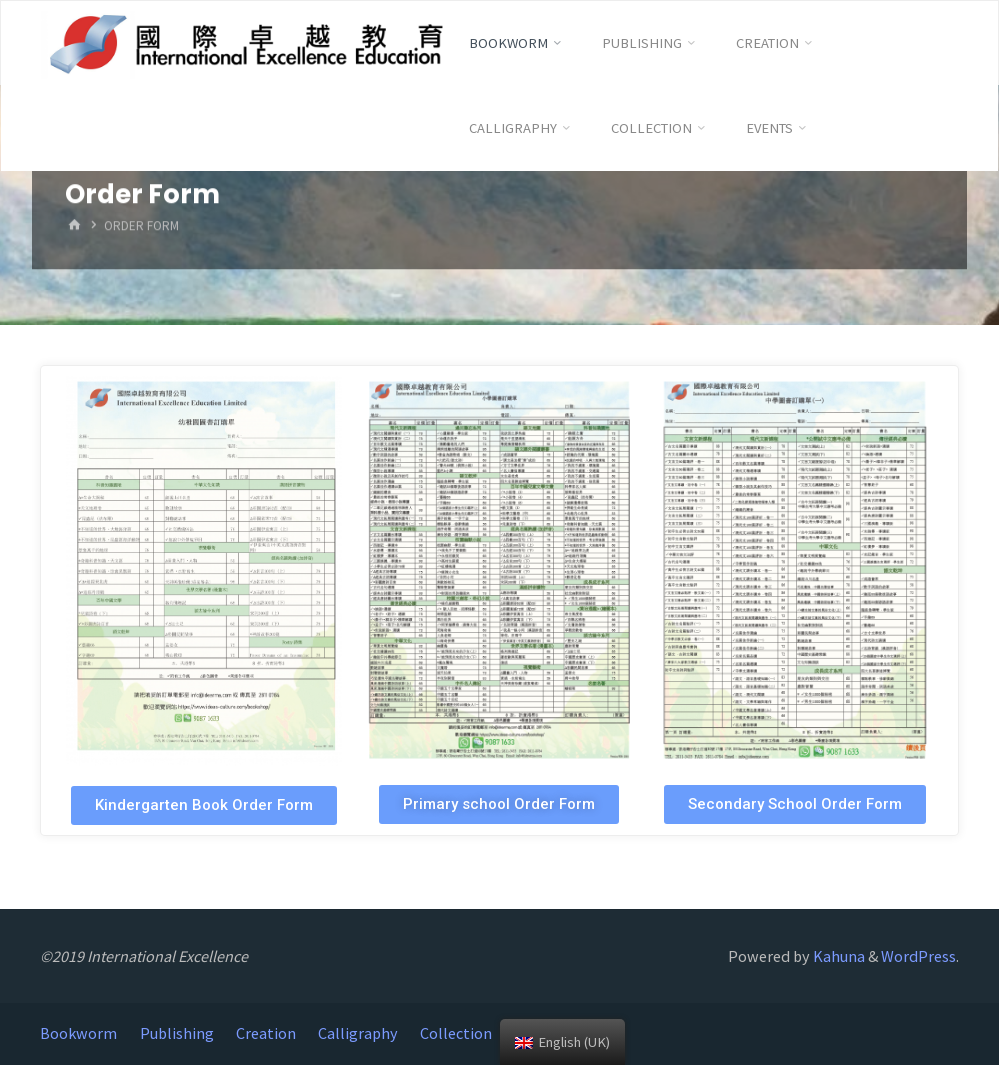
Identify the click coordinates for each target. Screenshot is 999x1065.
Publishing (177, 1033)
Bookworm (78, 1033)
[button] (204, 805)
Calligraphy (358, 1033)
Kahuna (837, 956)
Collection (456, 1033)
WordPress (918, 956)
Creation (266, 1033)
